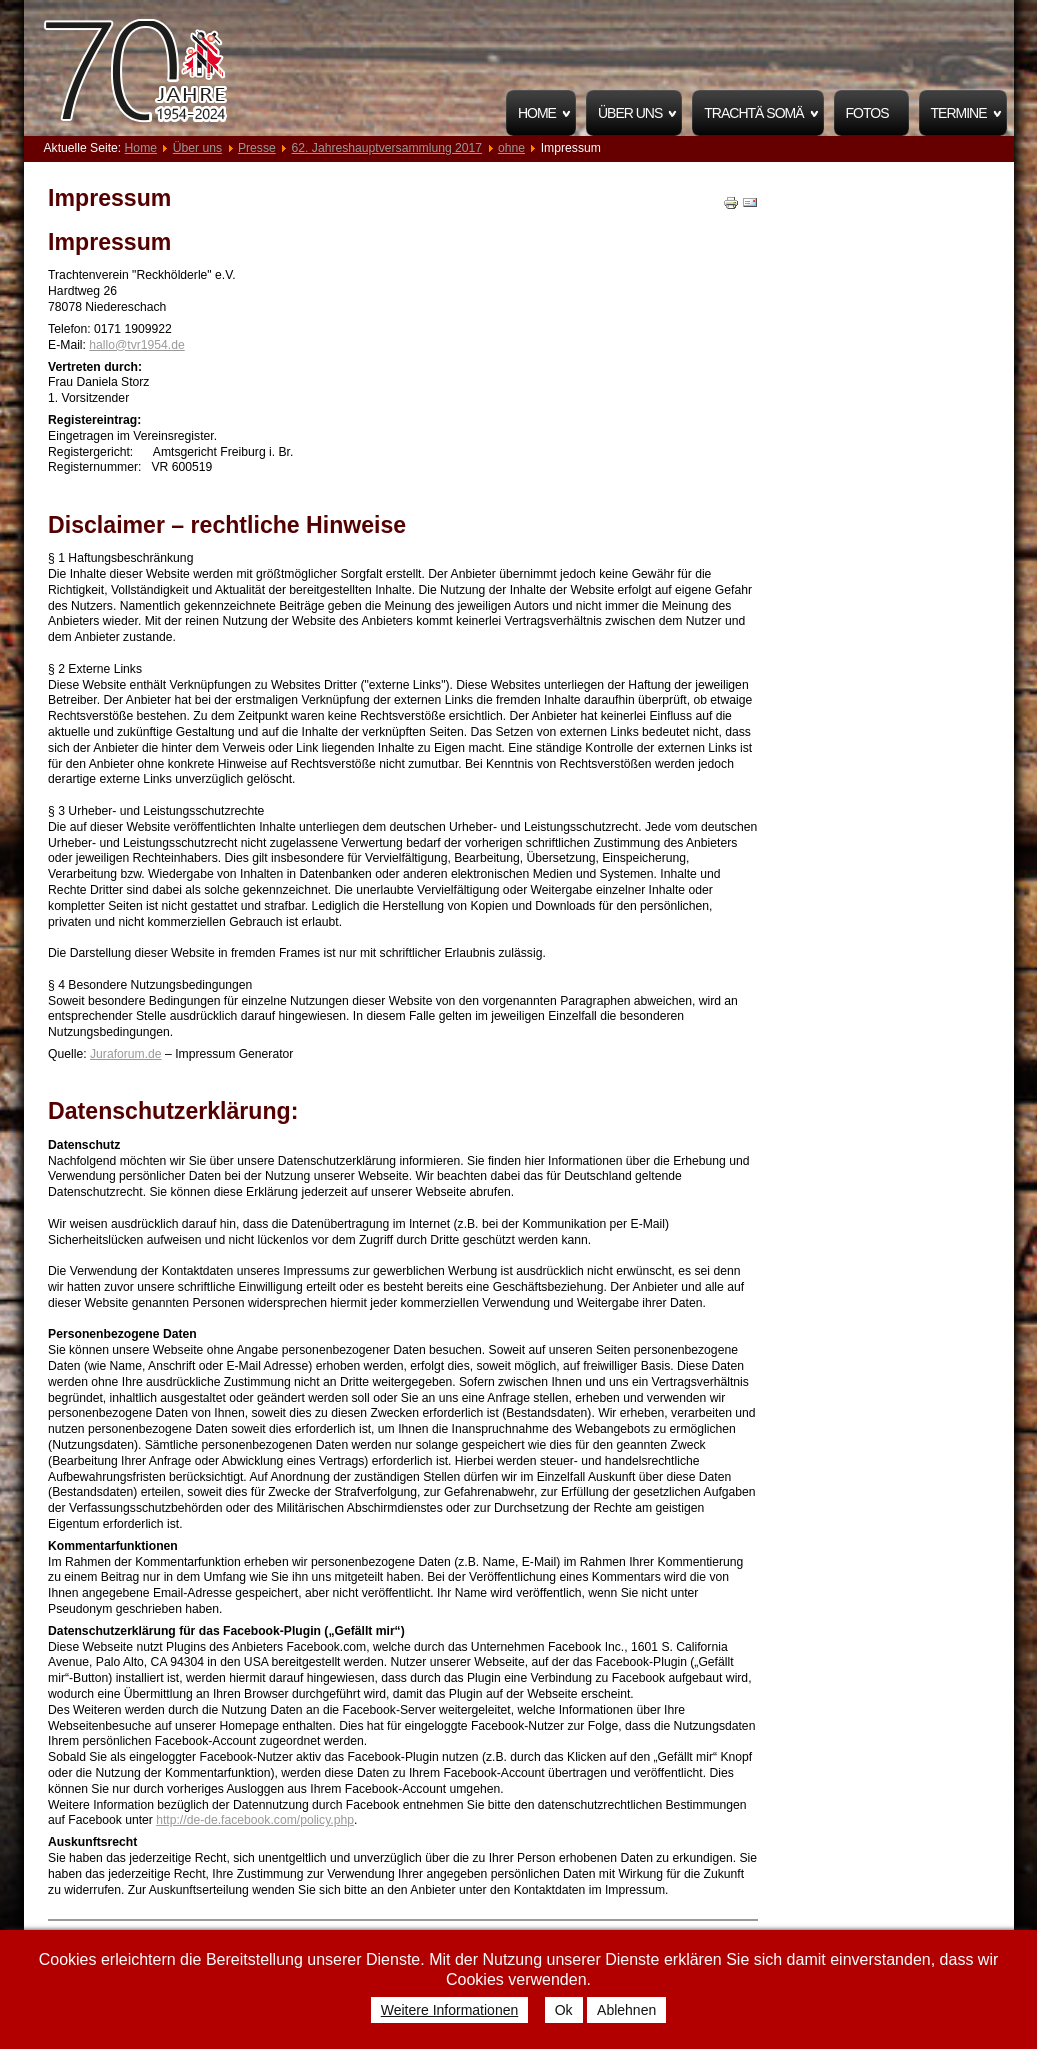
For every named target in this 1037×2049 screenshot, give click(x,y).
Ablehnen (626, 2010)
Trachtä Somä (753, 113)
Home (537, 113)
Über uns (630, 113)
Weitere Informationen (449, 2010)
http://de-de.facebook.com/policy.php (255, 1820)
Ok (564, 2010)
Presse (257, 148)
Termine (959, 113)
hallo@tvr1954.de (136, 345)
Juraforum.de (126, 1054)
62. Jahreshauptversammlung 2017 (387, 148)
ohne (511, 148)
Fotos (867, 113)
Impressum (109, 198)
